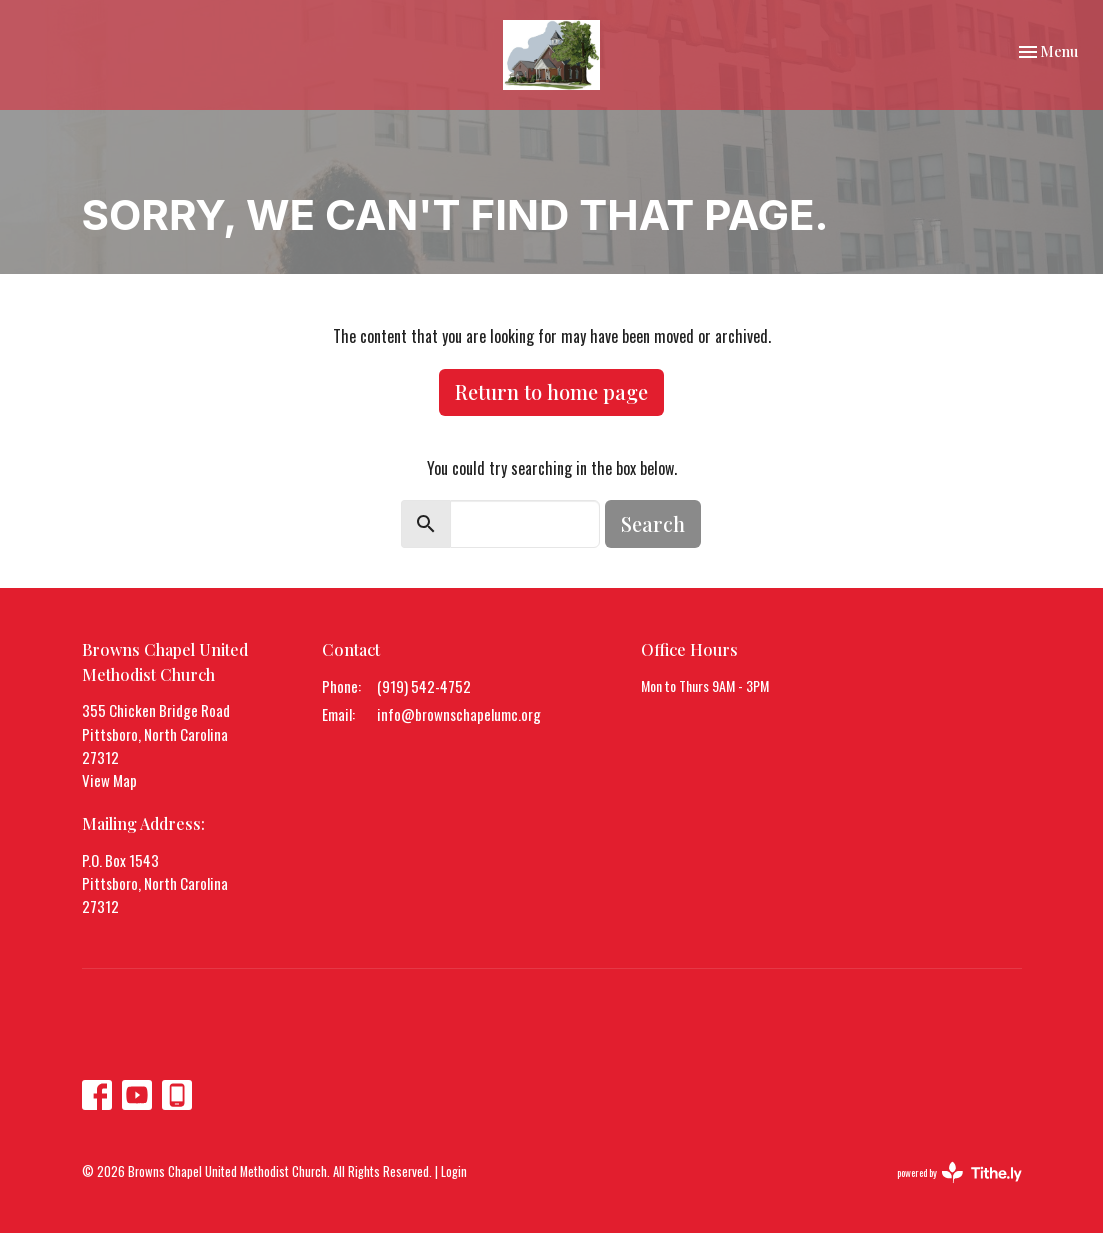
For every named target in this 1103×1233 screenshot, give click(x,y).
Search (653, 523)
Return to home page (551, 391)
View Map (109, 780)
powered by (959, 1172)
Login (454, 1171)
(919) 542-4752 (424, 686)
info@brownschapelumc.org (459, 714)
